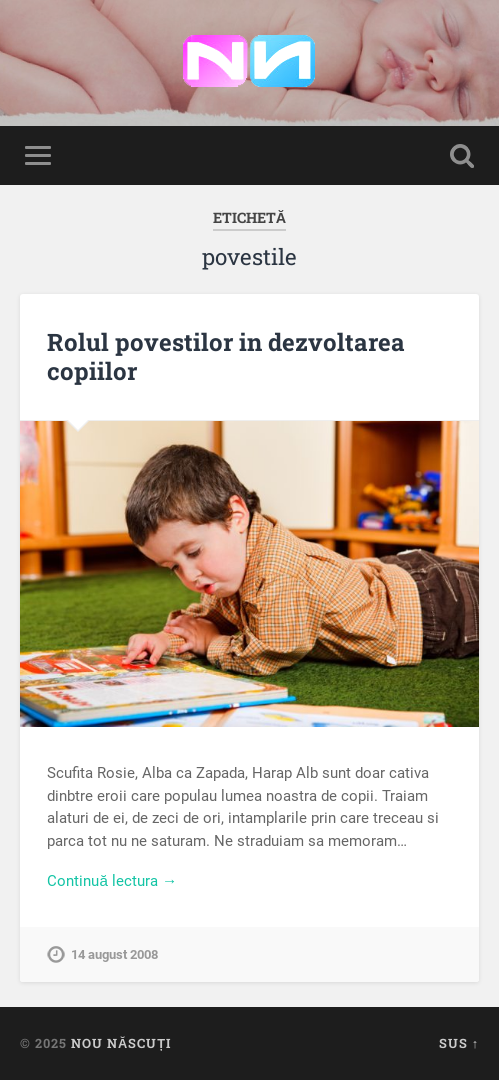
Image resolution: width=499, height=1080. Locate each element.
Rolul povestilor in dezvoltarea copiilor (226, 356)
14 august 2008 (114, 954)
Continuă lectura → (112, 881)
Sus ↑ (459, 1043)
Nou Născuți (121, 1043)
